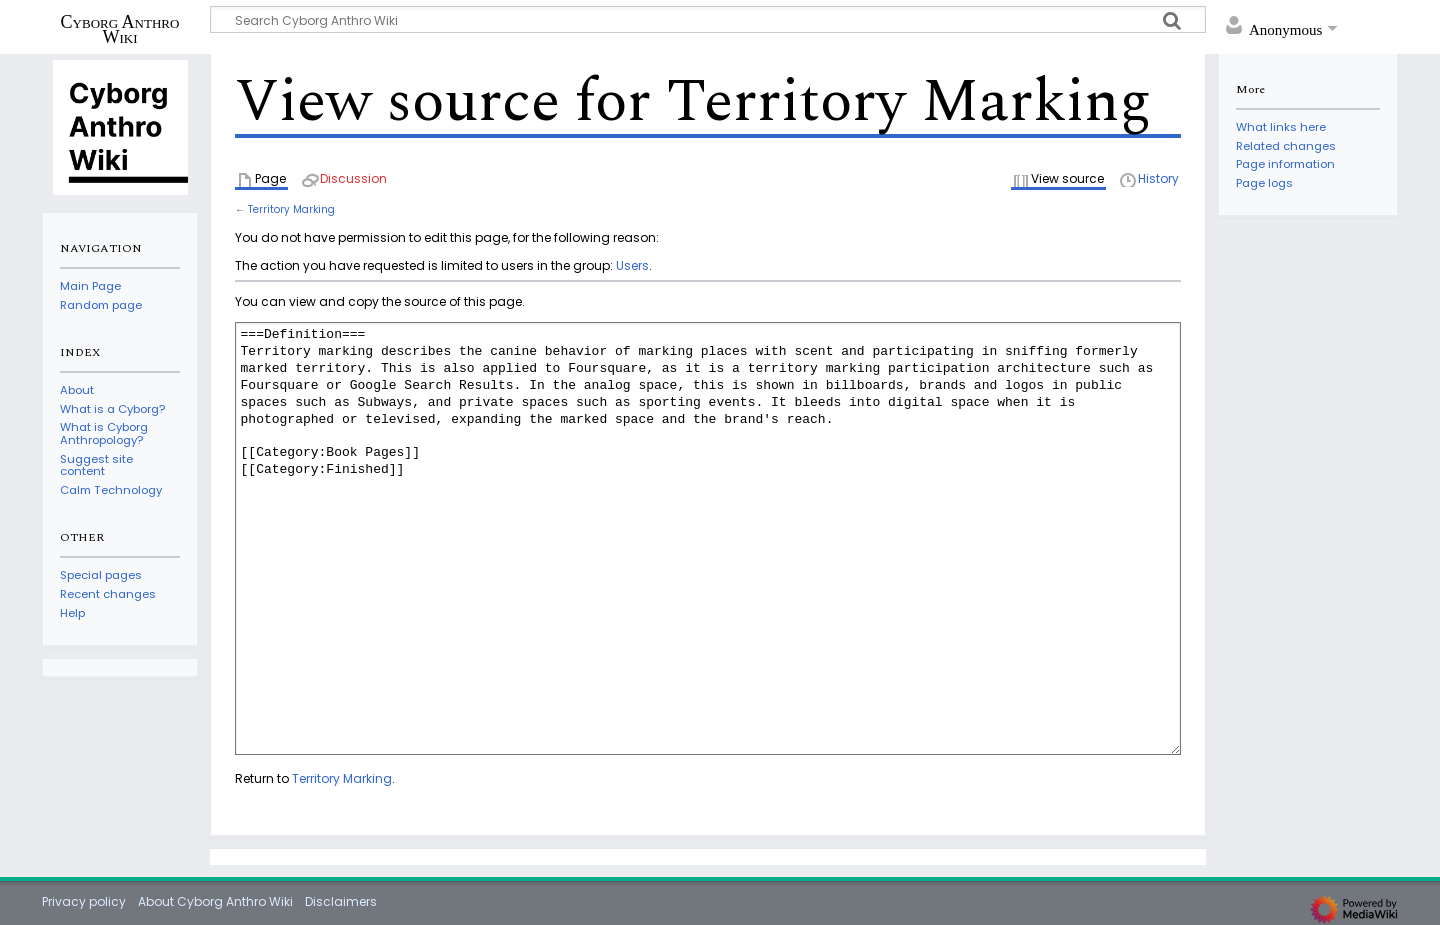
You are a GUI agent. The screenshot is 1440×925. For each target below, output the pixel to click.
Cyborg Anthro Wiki (120, 29)
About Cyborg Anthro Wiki (215, 901)
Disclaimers (341, 901)
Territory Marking (291, 209)
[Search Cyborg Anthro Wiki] (708, 19)
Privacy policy (84, 901)
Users (632, 265)
